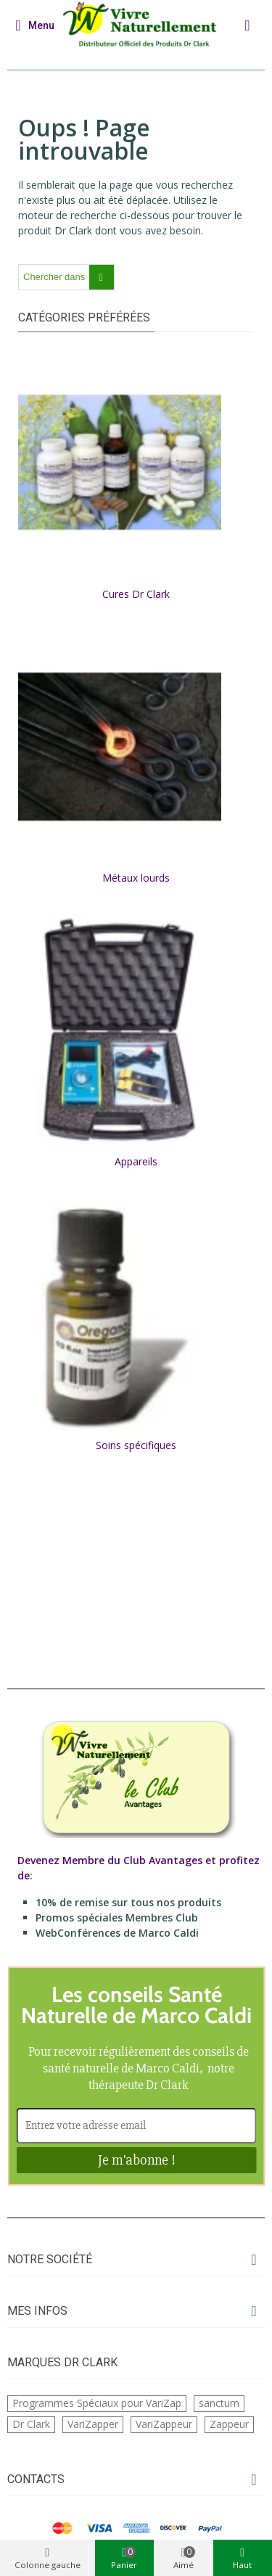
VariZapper (92, 2424)
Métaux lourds (136, 878)
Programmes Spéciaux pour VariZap (96, 2403)
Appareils (136, 1161)
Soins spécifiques (136, 1445)
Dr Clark (31, 2424)
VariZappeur (164, 2424)
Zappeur (229, 2424)
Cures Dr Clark (136, 594)
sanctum (219, 2403)
